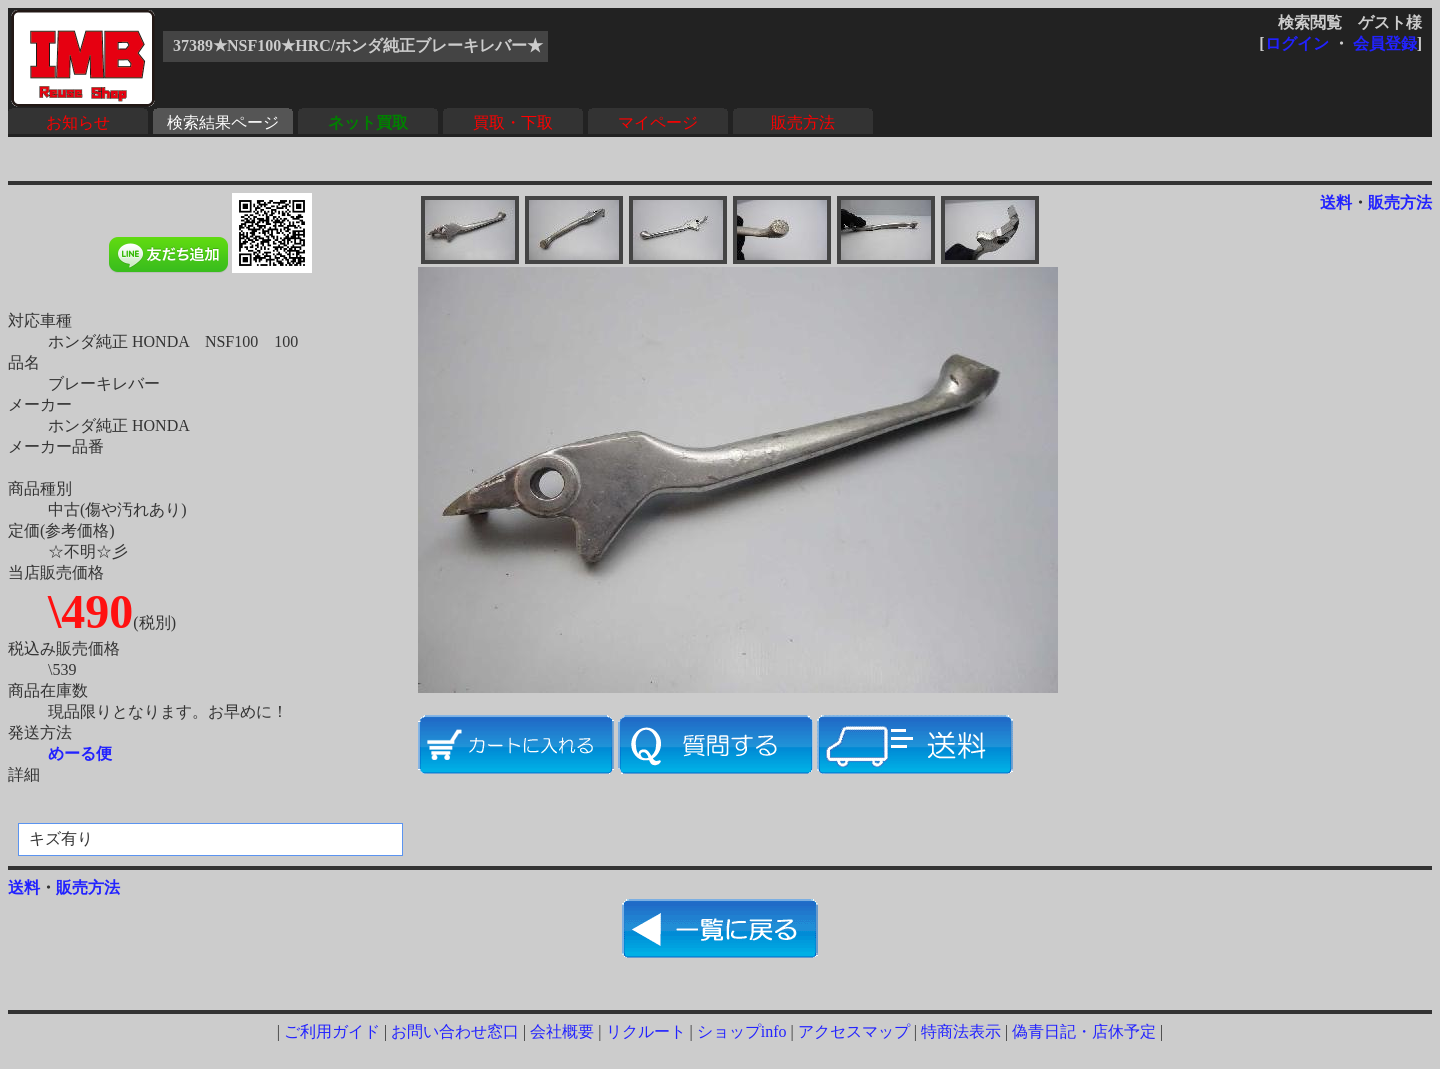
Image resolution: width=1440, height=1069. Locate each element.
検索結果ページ (223, 122)
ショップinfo (742, 1031)
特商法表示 (961, 1031)
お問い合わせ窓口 (455, 1031)
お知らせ (78, 122)
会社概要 (562, 1031)
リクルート (646, 1031)
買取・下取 (513, 122)
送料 (1336, 202)
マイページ (658, 122)
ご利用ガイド (332, 1031)
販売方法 (803, 122)
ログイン (1297, 43)
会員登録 (1385, 43)
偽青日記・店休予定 (1084, 1031)
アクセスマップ (854, 1031)
